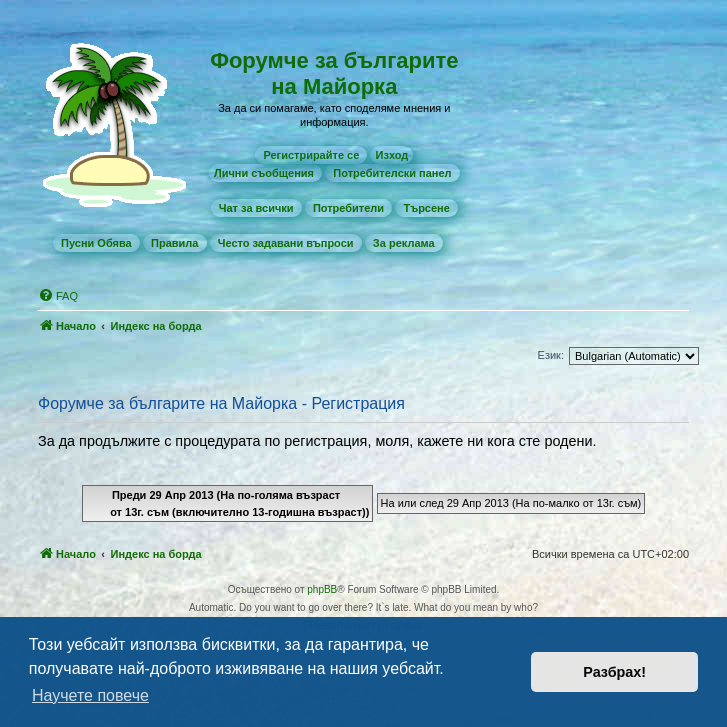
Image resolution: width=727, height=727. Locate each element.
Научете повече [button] (90, 695)
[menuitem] (311, 155)
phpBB (322, 589)
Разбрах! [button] (614, 672)
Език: (551, 355)
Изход (391, 155)
